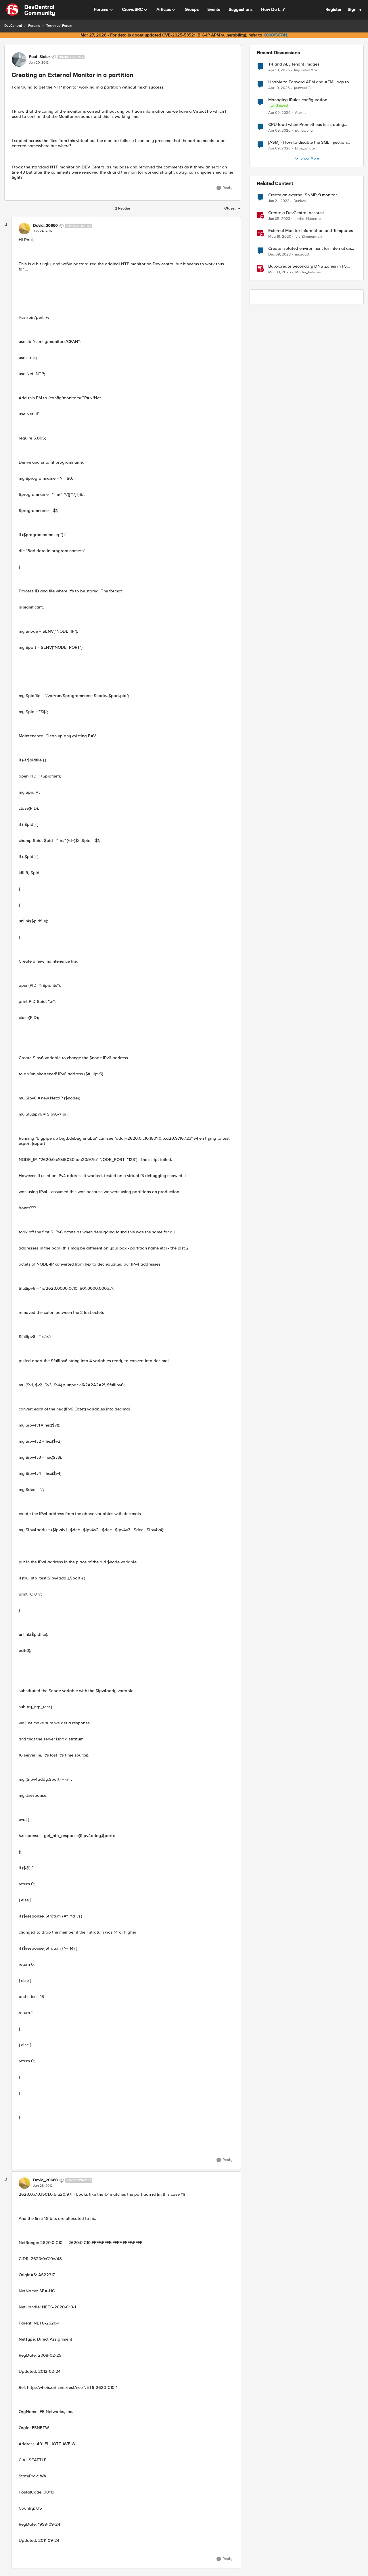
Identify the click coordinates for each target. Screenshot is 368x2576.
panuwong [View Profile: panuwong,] (304, 130)
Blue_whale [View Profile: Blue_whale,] (305, 148)
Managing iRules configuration (297, 99)
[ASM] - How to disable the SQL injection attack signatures (307, 142)
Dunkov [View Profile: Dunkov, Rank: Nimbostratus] (300, 201)
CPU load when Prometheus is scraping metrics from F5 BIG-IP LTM (306, 124)
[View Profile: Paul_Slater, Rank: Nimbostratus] (19, 59)
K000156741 (275, 35)
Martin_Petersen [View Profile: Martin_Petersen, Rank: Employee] (308, 272)
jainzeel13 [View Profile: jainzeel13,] (302, 88)
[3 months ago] (279, 70)
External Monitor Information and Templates (310, 230)
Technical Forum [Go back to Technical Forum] (59, 26)
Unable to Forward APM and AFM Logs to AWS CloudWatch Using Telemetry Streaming (311, 82)
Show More (306, 158)
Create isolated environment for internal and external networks (311, 248)
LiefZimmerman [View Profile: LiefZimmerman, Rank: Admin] (309, 237)
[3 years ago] (278, 201)
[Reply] (224, 188)
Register (333, 9)
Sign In (354, 9)
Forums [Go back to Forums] (34, 26)
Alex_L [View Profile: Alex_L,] (300, 113)
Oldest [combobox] (232, 208)
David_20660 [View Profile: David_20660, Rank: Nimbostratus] (45, 225)
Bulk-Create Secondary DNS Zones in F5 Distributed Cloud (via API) (307, 266)
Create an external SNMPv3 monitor (302, 195)
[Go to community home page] (30, 10)
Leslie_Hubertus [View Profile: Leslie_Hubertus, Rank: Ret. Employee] (307, 219)
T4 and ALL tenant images (293, 64)
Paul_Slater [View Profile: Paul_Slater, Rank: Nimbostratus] (39, 57)
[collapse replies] (6, 225)
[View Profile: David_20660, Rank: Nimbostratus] (24, 228)
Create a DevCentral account (296, 212)
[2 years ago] (279, 254)
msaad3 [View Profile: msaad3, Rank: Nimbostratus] (302, 254)
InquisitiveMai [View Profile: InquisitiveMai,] (305, 70)
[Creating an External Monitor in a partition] (43, 231)
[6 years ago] (279, 237)
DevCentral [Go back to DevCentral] (13, 26)
